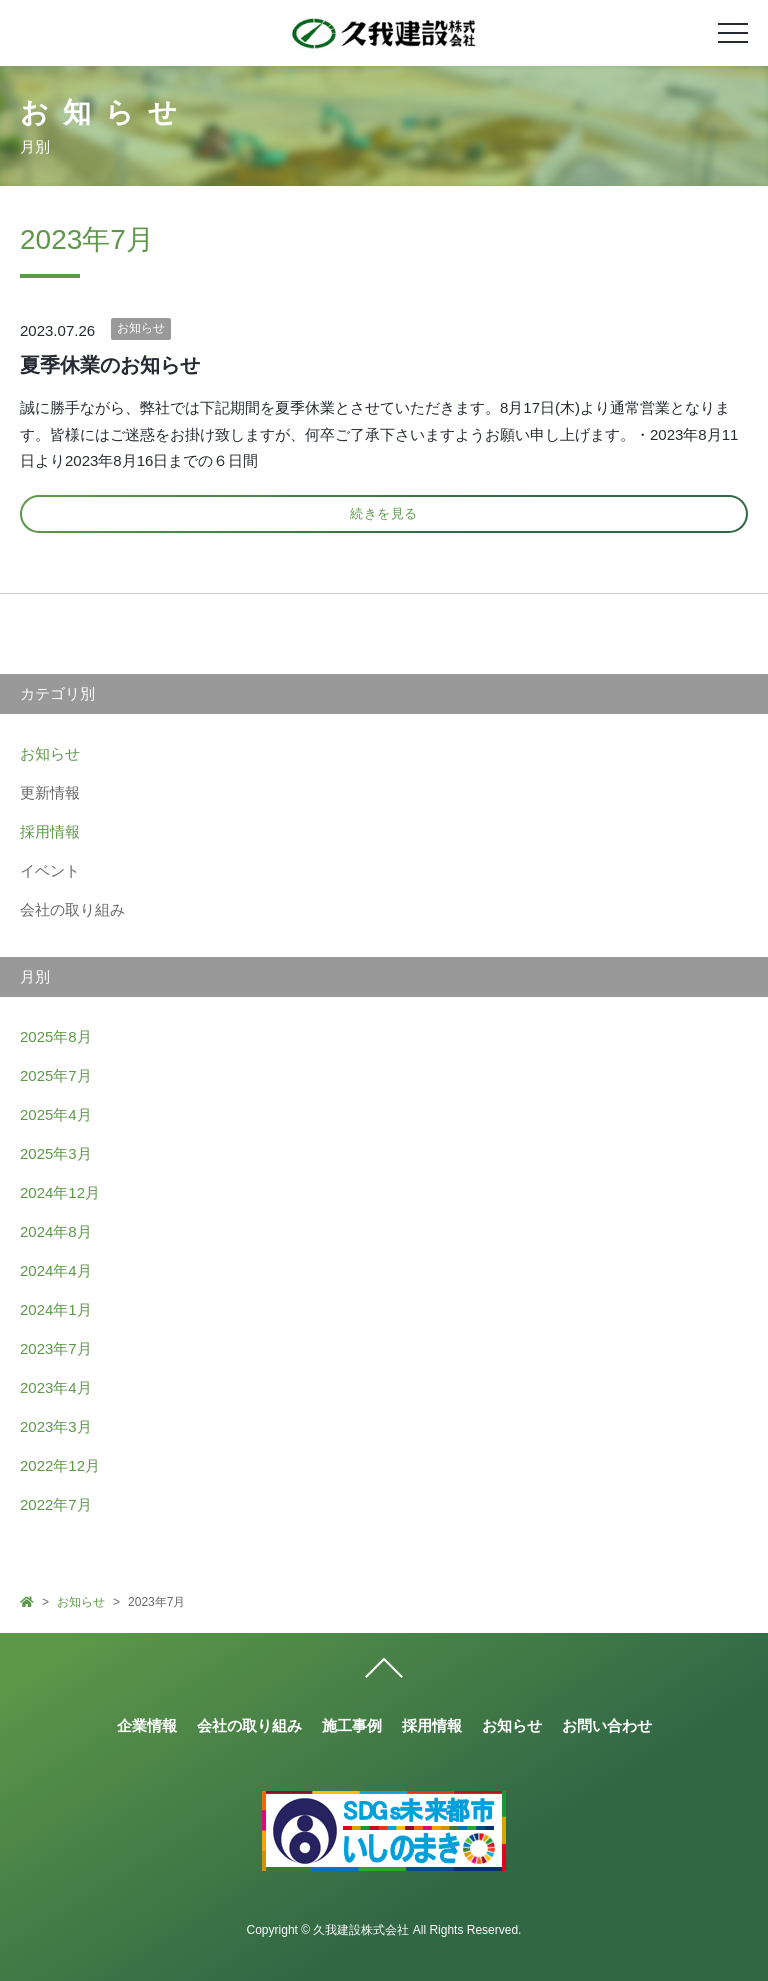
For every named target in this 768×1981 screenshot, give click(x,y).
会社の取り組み (249, 1725)
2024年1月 (56, 1309)
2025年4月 (56, 1114)
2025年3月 (56, 1153)
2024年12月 (60, 1192)
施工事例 (352, 1725)
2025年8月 (56, 1036)
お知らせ (141, 328)
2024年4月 (56, 1270)
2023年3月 (56, 1426)
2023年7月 (56, 1348)
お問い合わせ (607, 1725)
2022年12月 (60, 1465)
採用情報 (50, 831)
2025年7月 (56, 1075)
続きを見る (384, 513)
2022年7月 (56, 1504)
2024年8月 (56, 1231)
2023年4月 (56, 1387)
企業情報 (147, 1725)
